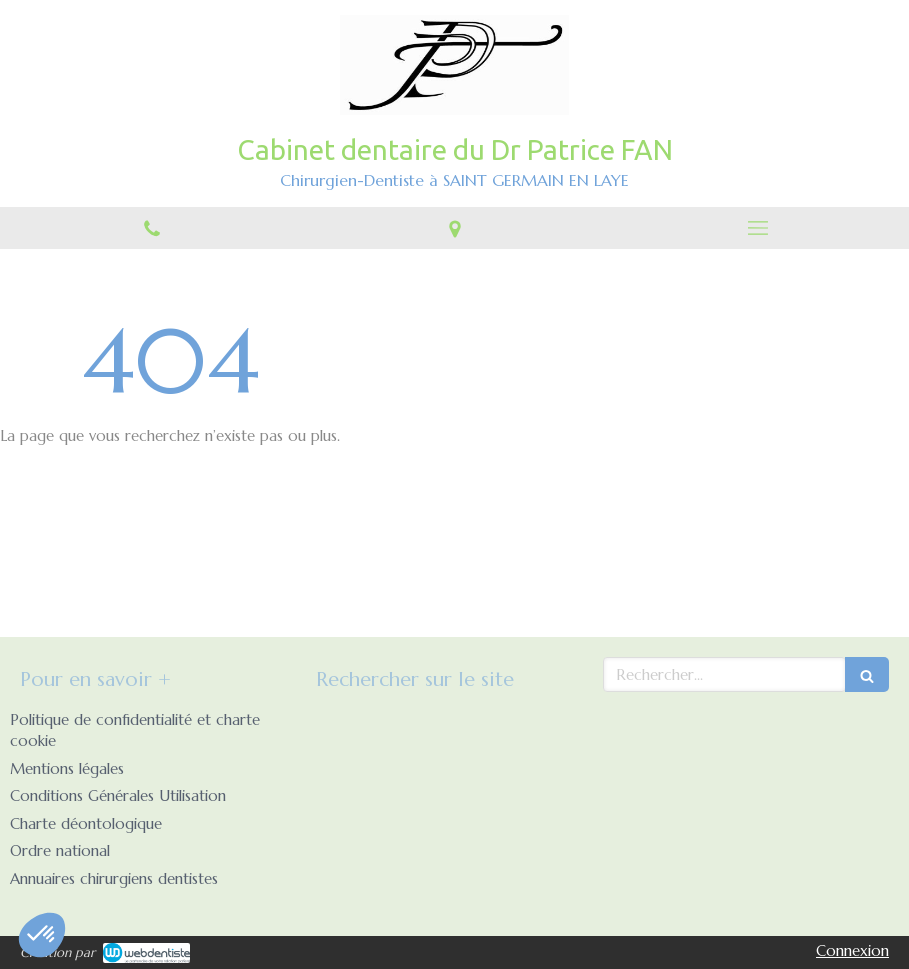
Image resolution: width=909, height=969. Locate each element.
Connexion (852, 950)
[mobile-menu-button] (757, 228)
